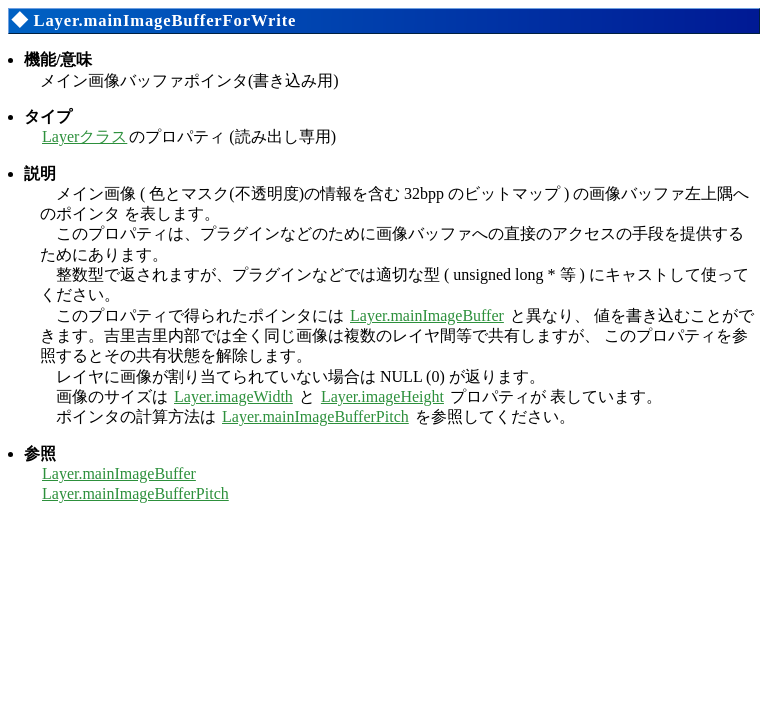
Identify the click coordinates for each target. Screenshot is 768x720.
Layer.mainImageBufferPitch (315, 416)
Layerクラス (84, 136)
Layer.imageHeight (382, 396)
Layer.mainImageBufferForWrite (164, 20)
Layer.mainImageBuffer (427, 315)
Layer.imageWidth (233, 396)
